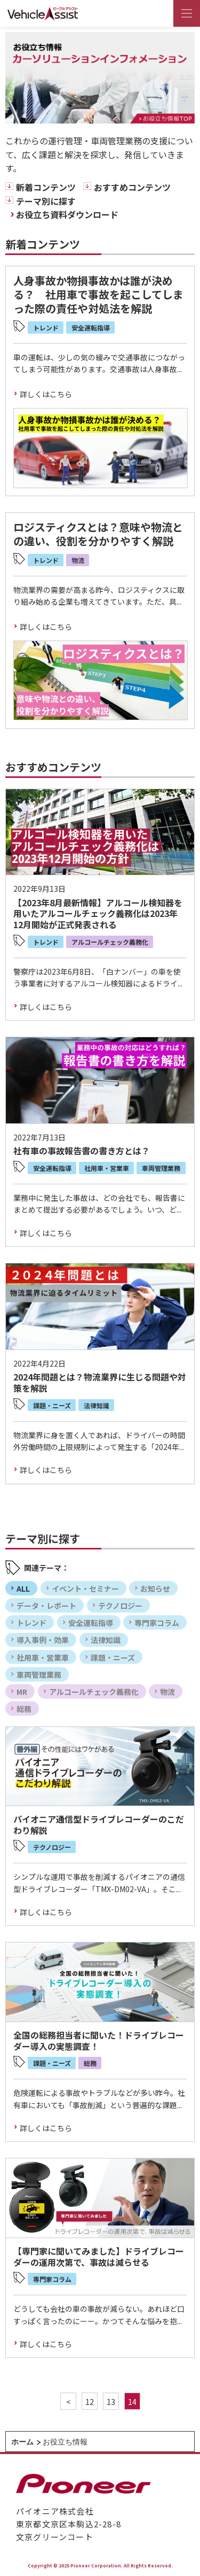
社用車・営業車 (43, 1657)
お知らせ (155, 1588)
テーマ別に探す (46, 201)
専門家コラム (156, 1622)
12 (89, 2401)
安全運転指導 (90, 1622)
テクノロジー (120, 1605)
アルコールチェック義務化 (94, 1691)
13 (111, 2401)
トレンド (31, 1622)
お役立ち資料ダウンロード (67, 214)
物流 (167, 1691)
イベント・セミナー (85, 1588)
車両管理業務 (39, 1674)
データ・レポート (46, 1605)
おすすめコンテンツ (132, 187)
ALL (23, 1588)
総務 (24, 1708)
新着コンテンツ (46, 187)
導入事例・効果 (43, 1639)
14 (132, 2401)
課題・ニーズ (113, 1657)
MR (22, 1691)
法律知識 (106, 1639)
